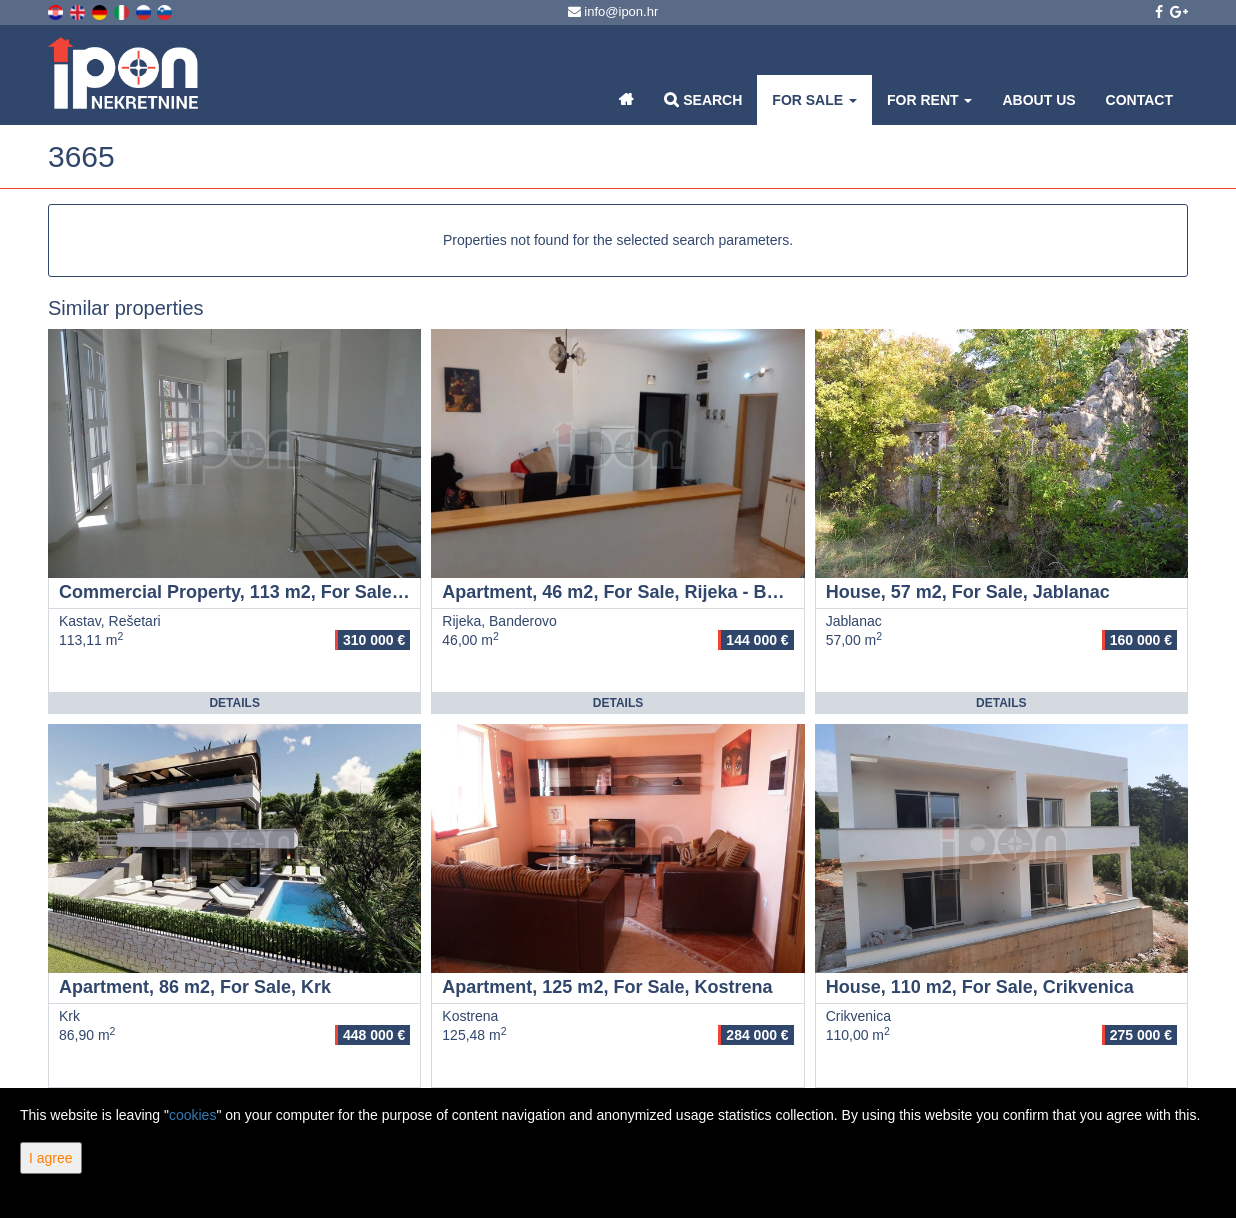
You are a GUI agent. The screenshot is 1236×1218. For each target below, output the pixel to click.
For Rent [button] (929, 100)
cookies (192, 1115)
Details (234, 703)
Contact (1139, 100)
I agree (51, 1158)
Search (703, 99)
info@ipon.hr (613, 11)
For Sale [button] (814, 100)
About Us (1038, 100)
